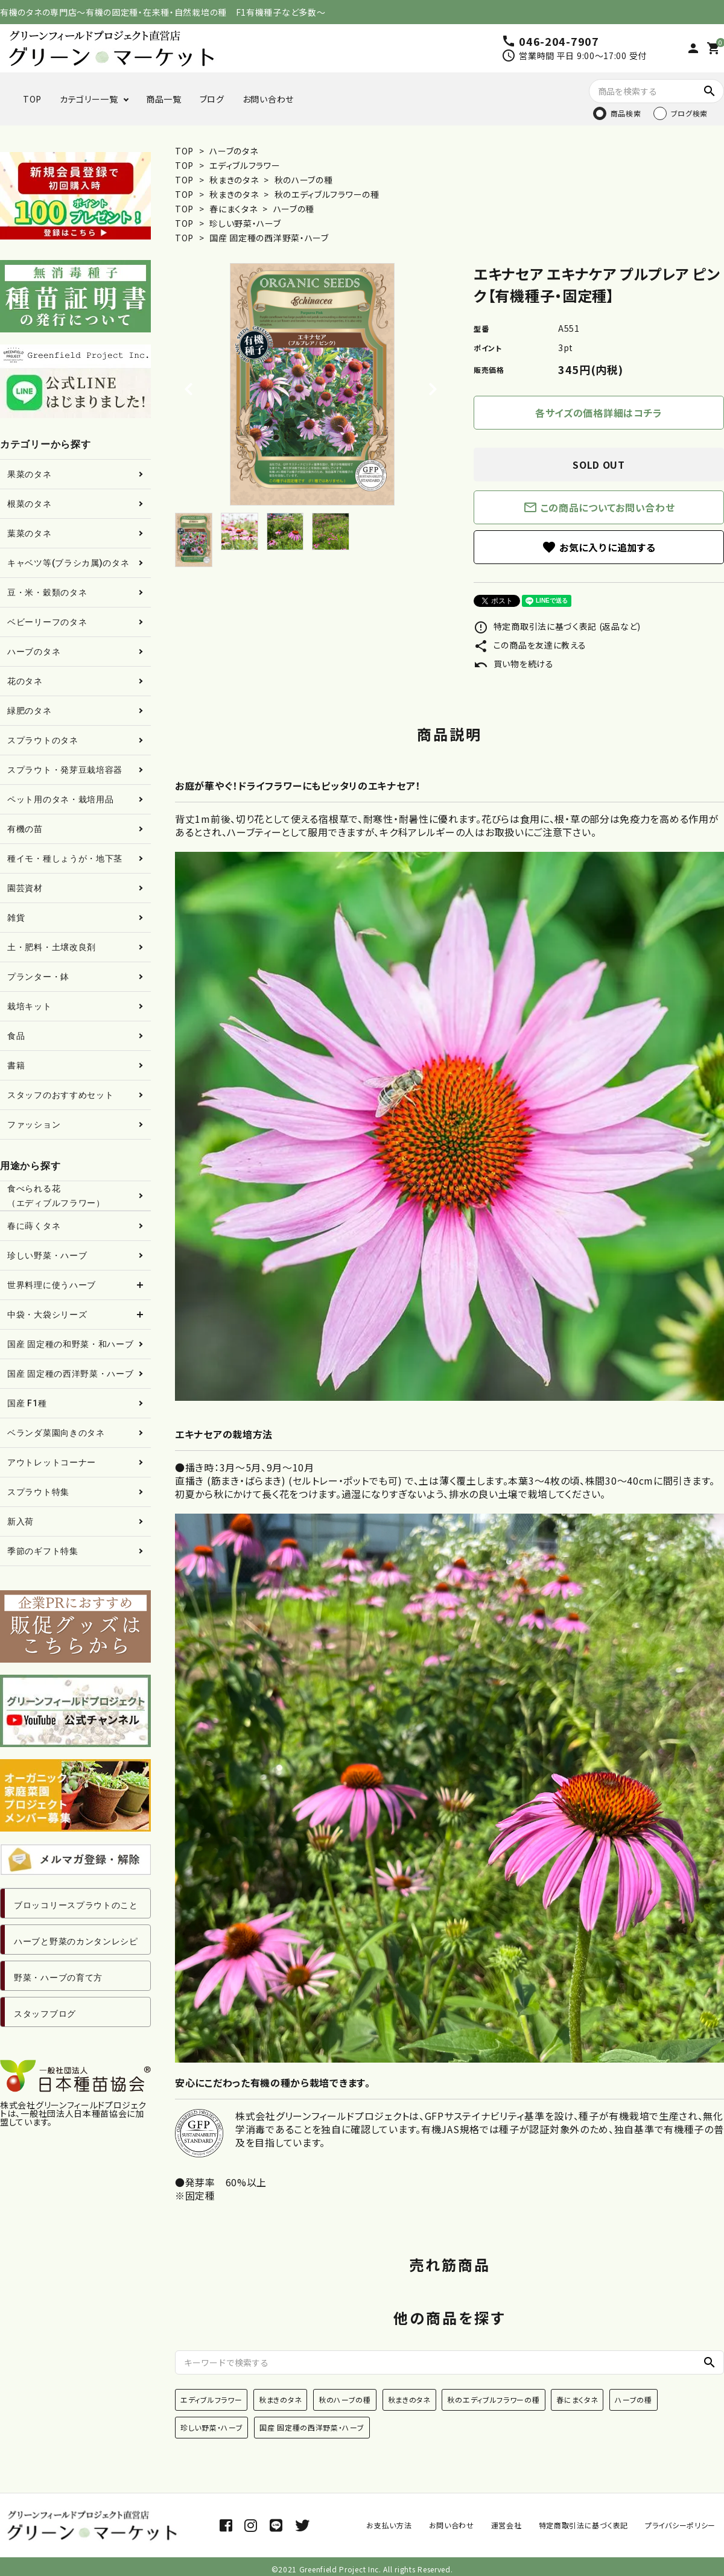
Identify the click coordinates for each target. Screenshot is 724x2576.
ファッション (33, 1124)
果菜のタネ (29, 474)
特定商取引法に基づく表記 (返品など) (557, 626)
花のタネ (25, 681)
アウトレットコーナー (51, 1462)
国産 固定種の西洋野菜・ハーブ (269, 238)
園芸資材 (25, 888)
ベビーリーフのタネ (47, 622)
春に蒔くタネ (33, 1226)
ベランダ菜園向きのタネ (56, 1433)
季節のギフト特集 (42, 1551)
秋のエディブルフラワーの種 (327, 194)
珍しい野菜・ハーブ (245, 223)
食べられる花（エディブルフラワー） (56, 1196)
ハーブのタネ (233, 151)
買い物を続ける (514, 664)
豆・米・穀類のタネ (47, 592)
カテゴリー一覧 (89, 99)
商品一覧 (164, 99)
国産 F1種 (26, 1403)
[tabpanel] (312, 384)
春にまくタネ (234, 209)
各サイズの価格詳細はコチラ (598, 412)
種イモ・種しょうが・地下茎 (64, 858)
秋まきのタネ (235, 180)
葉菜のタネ (29, 533)
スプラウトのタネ (42, 740)
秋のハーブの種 (304, 180)
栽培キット (29, 1006)
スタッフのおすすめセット (60, 1095)
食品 (16, 1036)
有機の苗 (25, 829)
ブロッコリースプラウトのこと (76, 1905)
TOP (32, 99)
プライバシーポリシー (680, 2525)
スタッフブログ (45, 2014)
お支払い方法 (388, 2525)
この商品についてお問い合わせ (599, 507)
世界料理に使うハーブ (51, 1285)
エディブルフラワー (244, 165)
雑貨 (16, 917)
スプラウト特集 (38, 1492)
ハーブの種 (294, 209)
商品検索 (626, 113)
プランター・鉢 (38, 977)
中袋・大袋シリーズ (47, 1314)
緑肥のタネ (29, 710)
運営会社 (506, 2525)
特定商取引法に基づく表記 (583, 2525)
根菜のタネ (29, 504)
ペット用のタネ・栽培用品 (60, 799)
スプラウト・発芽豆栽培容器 (64, 770)
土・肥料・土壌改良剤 (51, 947)
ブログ (212, 99)
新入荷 (20, 1521)
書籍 (16, 1065)
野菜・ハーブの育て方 (58, 1977)
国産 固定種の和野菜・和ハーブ (70, 1344)
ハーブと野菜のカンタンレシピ (76, 1941)
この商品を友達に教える (530, 645)
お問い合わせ (268, 99)
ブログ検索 (689, 113)
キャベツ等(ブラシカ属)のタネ (68, 563)
